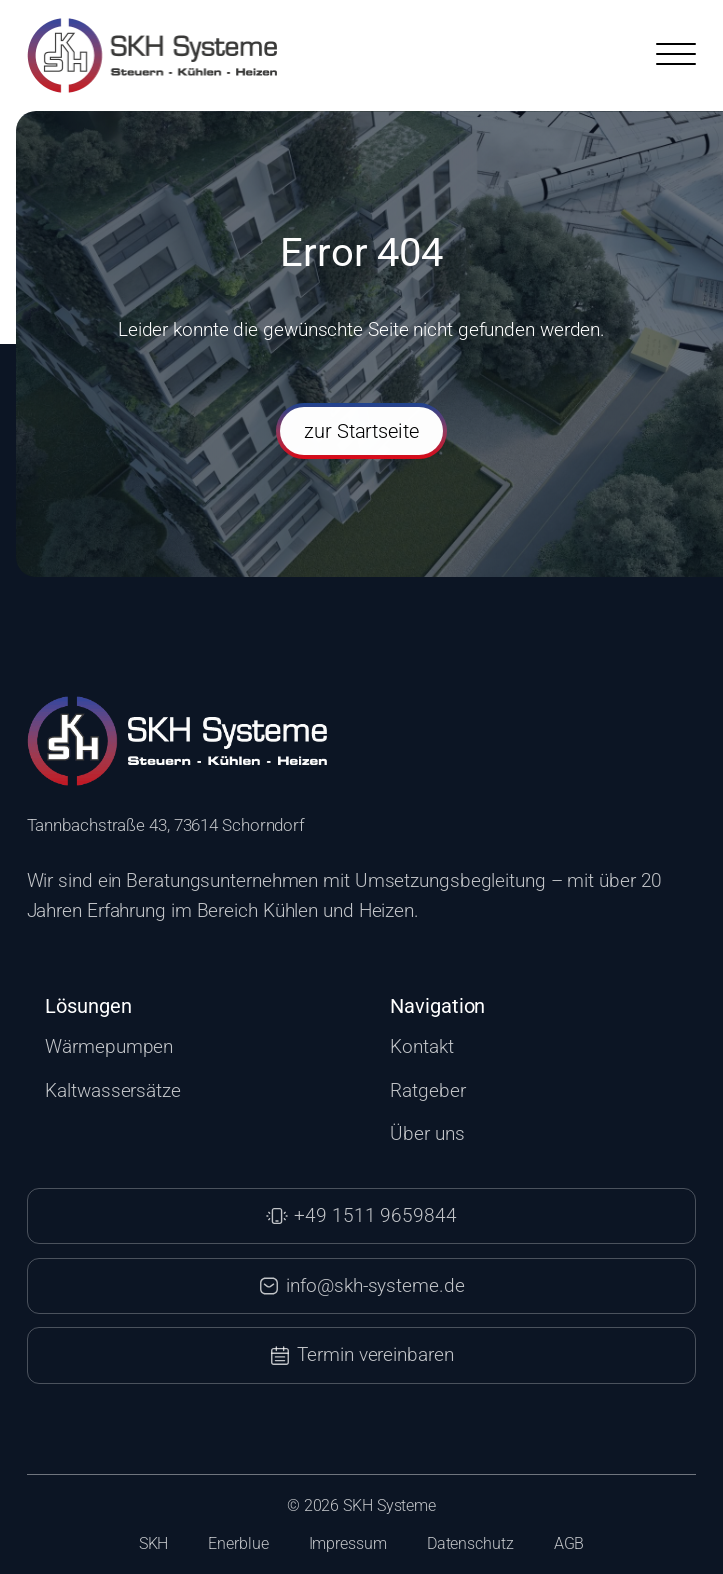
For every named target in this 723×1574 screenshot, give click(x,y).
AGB (569, 1543)
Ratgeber (427, 1091)
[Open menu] (676, 55)
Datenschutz (470, 1543)
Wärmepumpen (109, 1047)
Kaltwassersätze (113, 1091)
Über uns (427, 1134)
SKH (154, 1543)
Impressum (348, 1543)
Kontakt (421, 1047)
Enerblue (238, 1543)
